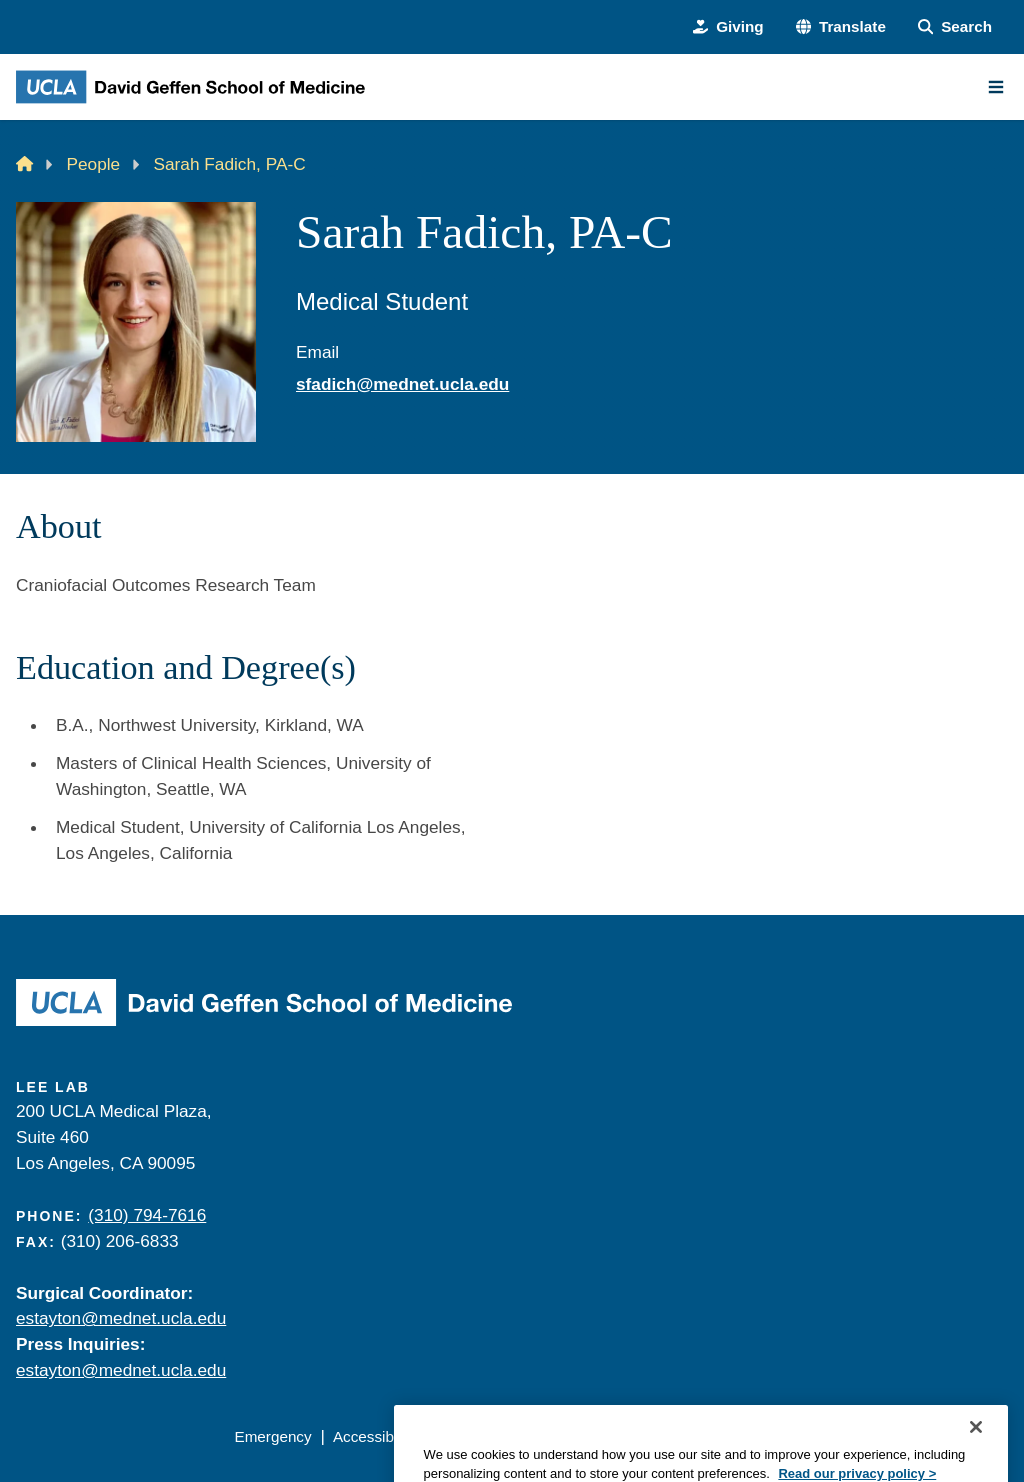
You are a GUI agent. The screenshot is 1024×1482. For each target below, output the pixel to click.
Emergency (272, 1436)
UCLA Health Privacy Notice (693, 1436)
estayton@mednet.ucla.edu (121, 1318)
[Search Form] (955, 27)
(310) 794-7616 (147, 1215)
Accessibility (374, 1436)
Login (827, 1436)
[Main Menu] (996, 87)
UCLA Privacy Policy (506, 1436)
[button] (841, 27)
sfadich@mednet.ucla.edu (402, 384)
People (94, 164)
